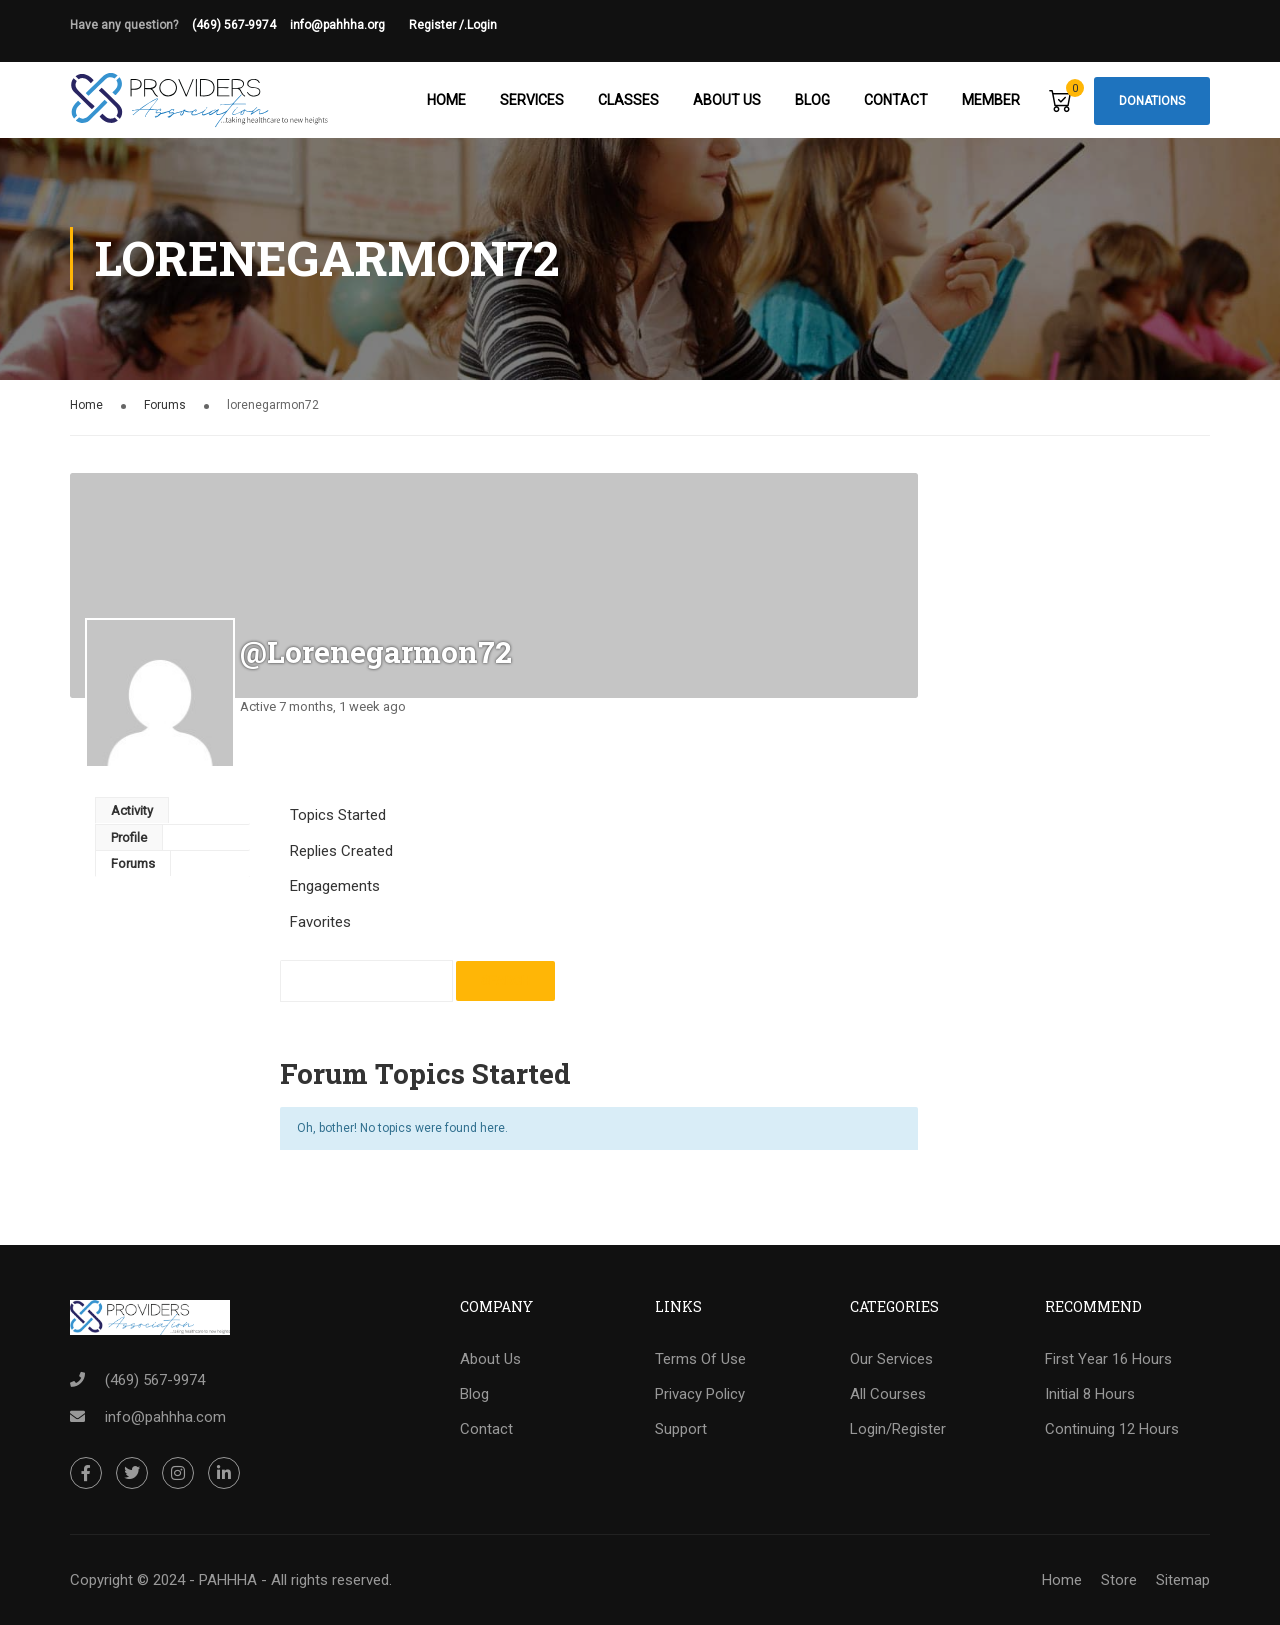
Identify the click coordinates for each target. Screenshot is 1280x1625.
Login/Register (898, 1430)
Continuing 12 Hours (1112, 1430)
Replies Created (341, 852)
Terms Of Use (700, 1360)
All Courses (888, 1395)
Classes (628, 100)
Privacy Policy (700, 1395)
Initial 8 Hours (1090, 1395)
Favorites (320, 923)
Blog (812, 100)
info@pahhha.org (349, 25)
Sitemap (1183, 1580)
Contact (896, 100)
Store (1119, 1580)
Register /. (438, 25)
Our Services (891, 1360)
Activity (132, 811)
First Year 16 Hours (1108, 1360)
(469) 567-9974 (234, 25)
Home (446, 100)
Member (991, 100)
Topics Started (338, 816)
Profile (129, 838)
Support (681, 1430)
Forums (165, 406)
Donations (1152, 101)
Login (482, 25)
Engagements (335, 887)
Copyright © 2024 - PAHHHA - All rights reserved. (231, 1580)
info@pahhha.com (165, 1417)
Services (532, 100)
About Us (727, 100)
